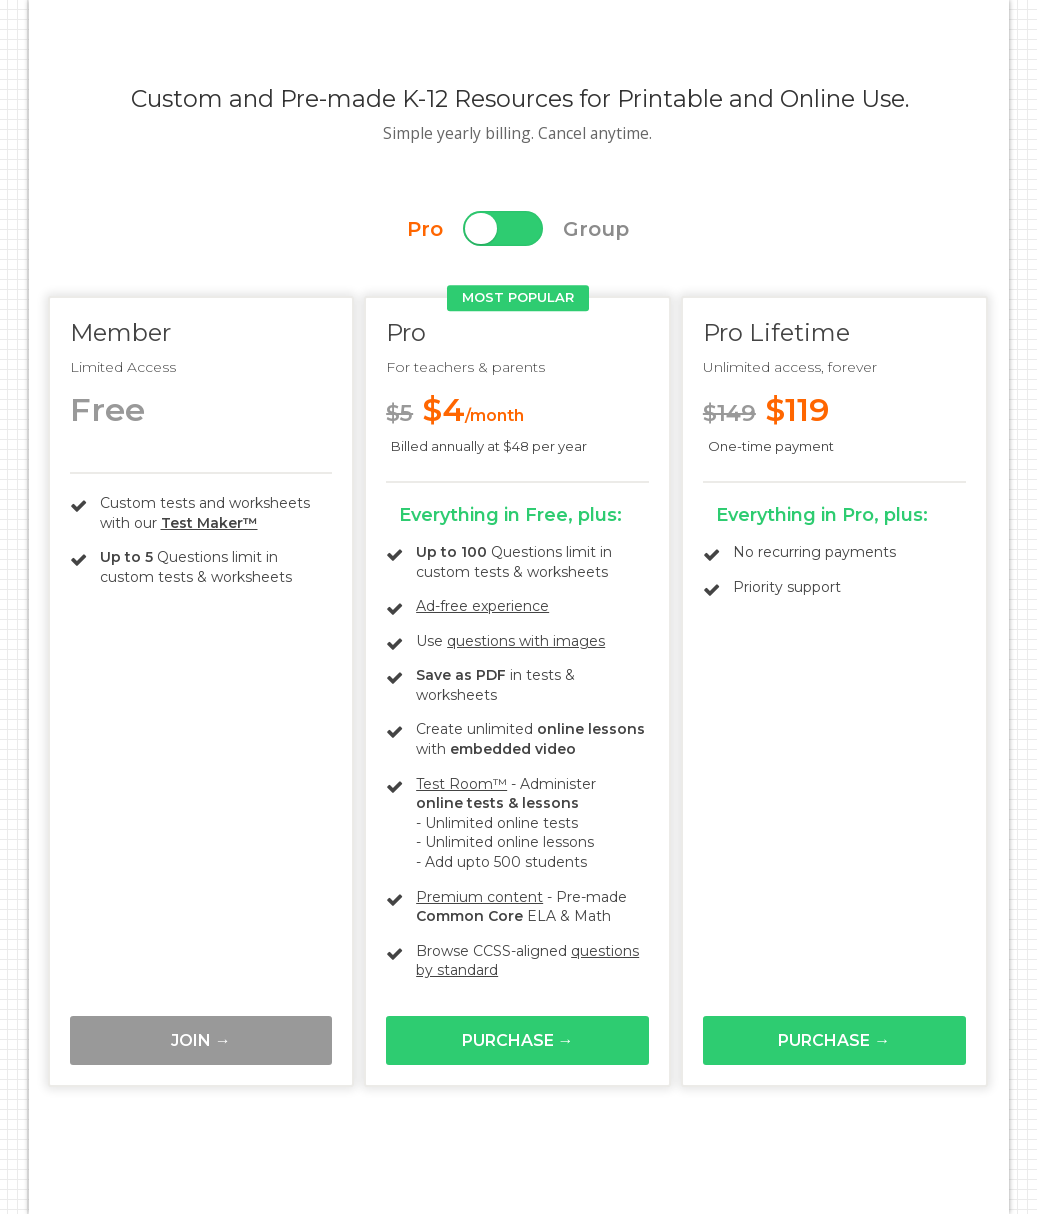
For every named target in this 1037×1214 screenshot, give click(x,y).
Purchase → (518, 1040)
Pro (425, 229)
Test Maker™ (209, 523)
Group (596, 229)
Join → (201, 1040)
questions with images (526, 641)
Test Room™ (461, 784)
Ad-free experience (482, 606)
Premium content (479, 897)
